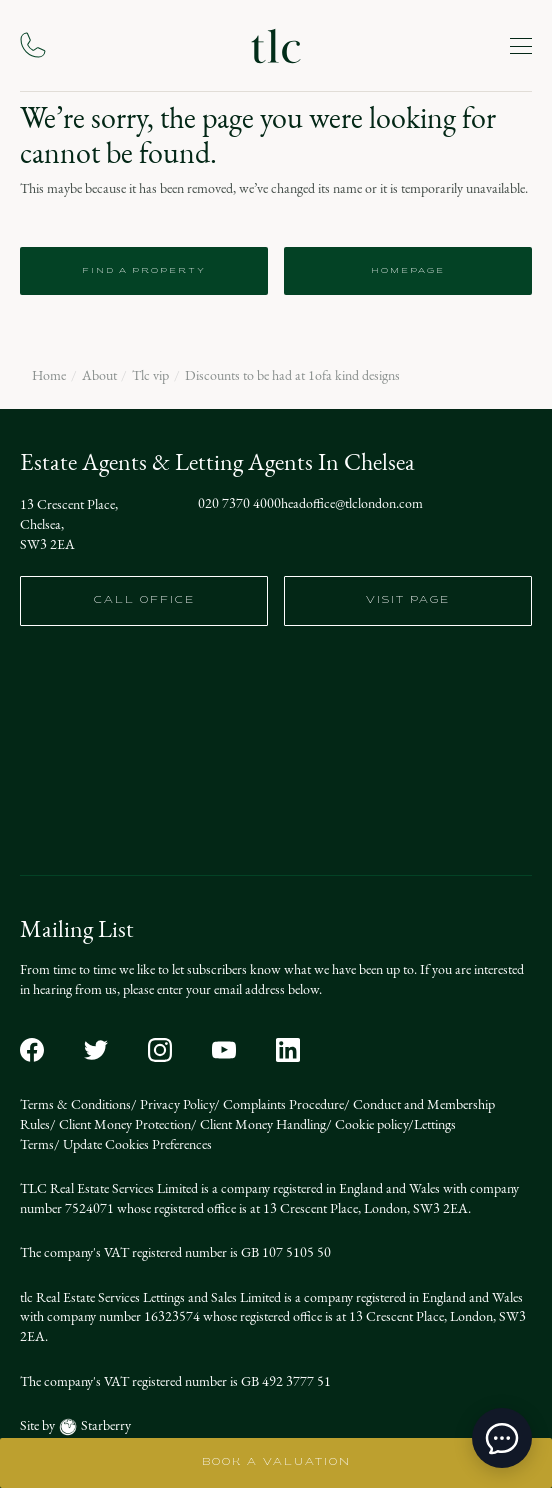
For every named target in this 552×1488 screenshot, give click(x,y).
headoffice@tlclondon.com (352, 504)
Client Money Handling (261, 1124)
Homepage (408, 271)
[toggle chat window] (502, 1438)
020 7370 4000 (239, 504)
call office (144, 600)
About (99, 376)
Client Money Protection (123, 1124)
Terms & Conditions (75, 1104)
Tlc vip (150, 376)
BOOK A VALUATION (276, 1462)
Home (49, 376)
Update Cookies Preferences (136, 1144)
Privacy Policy (175, 1104)
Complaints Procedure (282, 1104)
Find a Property (144, 271)
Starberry (104, 1425)
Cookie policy (370, 1124)
